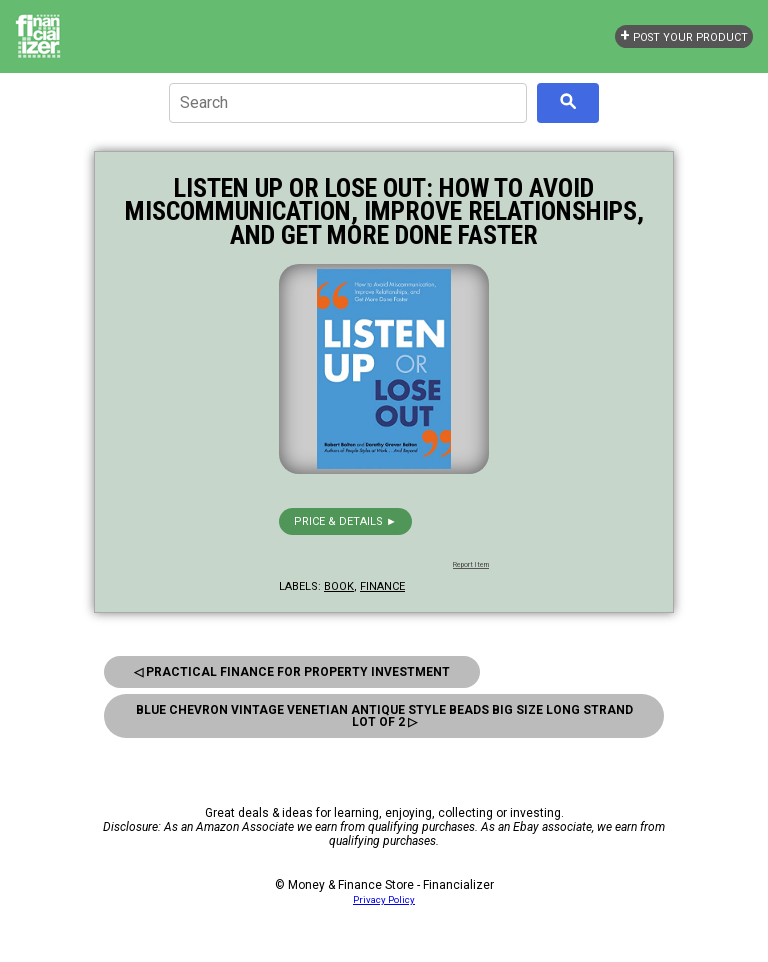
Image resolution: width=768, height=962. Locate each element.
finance (382, 586)
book (339, 586)
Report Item (471, 565)
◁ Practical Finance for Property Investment (292, 672)
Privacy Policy (384, 899)
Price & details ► (345, 521)
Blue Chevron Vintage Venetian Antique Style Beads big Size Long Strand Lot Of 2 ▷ (384, 716)
